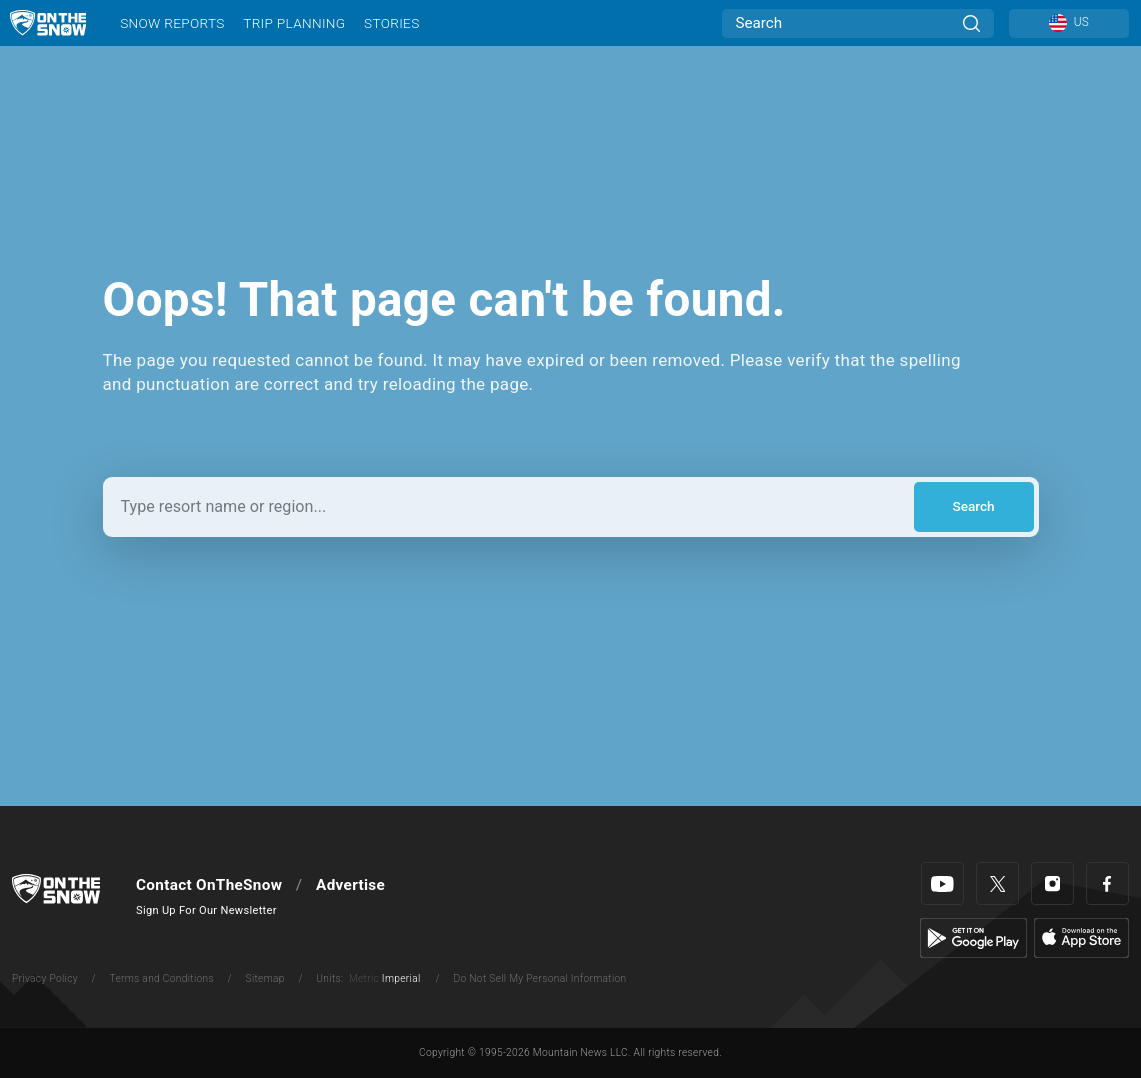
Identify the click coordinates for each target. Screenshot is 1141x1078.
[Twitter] (997, 883)
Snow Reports (172, 23)
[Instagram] (1052, 883)
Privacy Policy (45, 978)
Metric (364, 978)
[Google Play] (973, 937)
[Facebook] (1107, 883)
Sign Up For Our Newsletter (206, 910)
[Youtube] (942, 883)
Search (973, 506)
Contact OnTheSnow (209, 885)
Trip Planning (294, 23)
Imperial (401, 978)
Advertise (350, 885)
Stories (391, 23)
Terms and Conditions (161, 978)
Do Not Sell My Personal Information (539, 978)
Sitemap (265, 978)
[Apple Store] (1081, 937)
